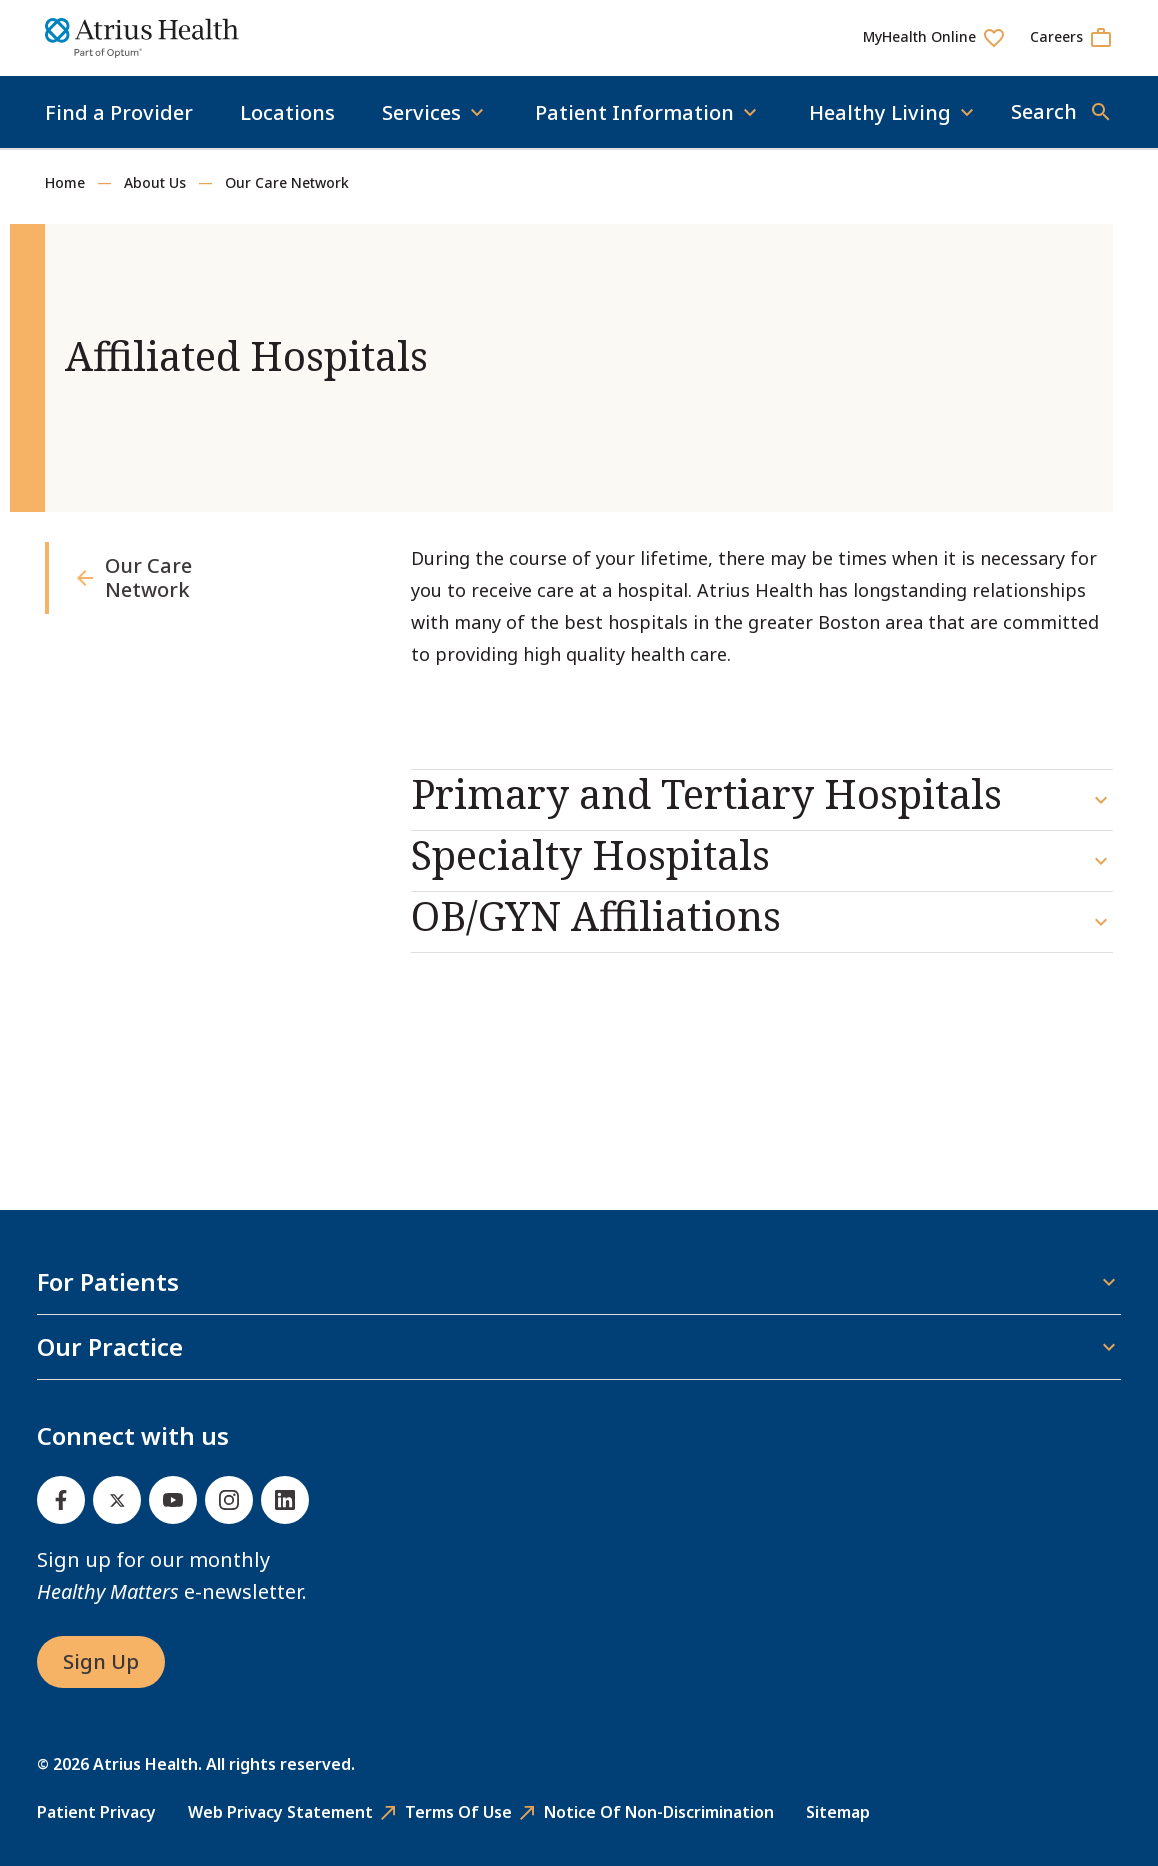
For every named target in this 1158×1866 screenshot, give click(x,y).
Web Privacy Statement (280, 1812)
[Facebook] (61, 1500)
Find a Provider (119, 112)
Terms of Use (458, 1812)
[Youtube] (173, 1500)
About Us (155, 182)
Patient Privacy (96, 1812)
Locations (287, 112)
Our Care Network (287, 182)
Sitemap (838, 1812)
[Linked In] (285, 1500)
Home (65, 182)
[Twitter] (117, 1500)
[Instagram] (229, 1500)
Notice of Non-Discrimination (659, 1812)
